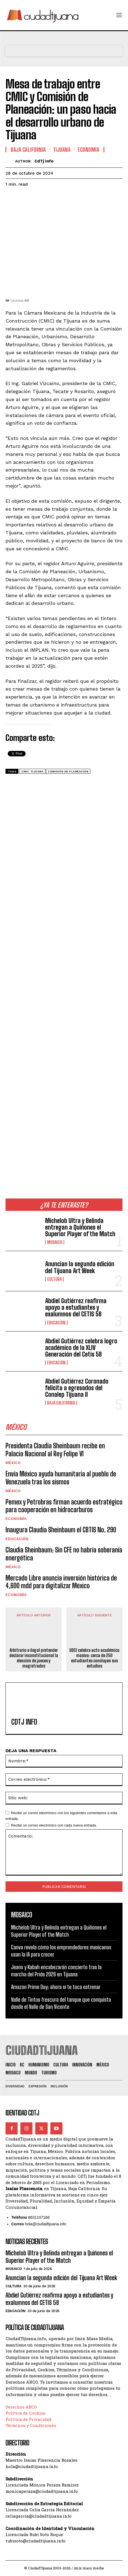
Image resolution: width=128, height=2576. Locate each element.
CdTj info (44, 161)
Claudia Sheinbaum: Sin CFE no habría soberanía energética (64, 1554)
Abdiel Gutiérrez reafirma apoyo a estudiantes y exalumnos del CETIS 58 (76, 1307)
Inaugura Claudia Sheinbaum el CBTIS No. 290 (61, 1530)
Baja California (61, 1403)
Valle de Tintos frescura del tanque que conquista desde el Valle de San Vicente (61, 2003)
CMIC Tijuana (32, 771)
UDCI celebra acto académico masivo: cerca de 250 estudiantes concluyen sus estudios (94, 1658)
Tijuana (62, 149)
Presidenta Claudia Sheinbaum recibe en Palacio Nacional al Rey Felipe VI (55, 1450)
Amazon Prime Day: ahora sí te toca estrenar (55, 1987)
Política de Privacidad (28, 2419)
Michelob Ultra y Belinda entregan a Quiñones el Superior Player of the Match (80, 1227)
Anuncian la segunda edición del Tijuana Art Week (79, 1267)
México (13, 1463)
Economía (16, 1518)
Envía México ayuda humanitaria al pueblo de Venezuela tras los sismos (61, 1478)
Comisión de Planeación (68, 771)
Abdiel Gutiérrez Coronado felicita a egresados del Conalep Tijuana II (76, 1388)
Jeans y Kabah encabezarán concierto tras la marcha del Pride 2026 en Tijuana (56, 1970)
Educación (56, 1323)
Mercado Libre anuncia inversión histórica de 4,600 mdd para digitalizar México (61, 1582)
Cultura (54, 1279)
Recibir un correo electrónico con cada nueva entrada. (54, 1825)
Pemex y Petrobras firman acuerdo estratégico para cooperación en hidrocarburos (64, 1506)
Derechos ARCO (21, 2407)
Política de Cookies (25, 2413)
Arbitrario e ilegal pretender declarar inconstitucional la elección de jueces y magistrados (33, 1658)
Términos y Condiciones (31, 2425)
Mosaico (54, 1242)
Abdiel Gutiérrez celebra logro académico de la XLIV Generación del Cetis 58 (81, 1347)
